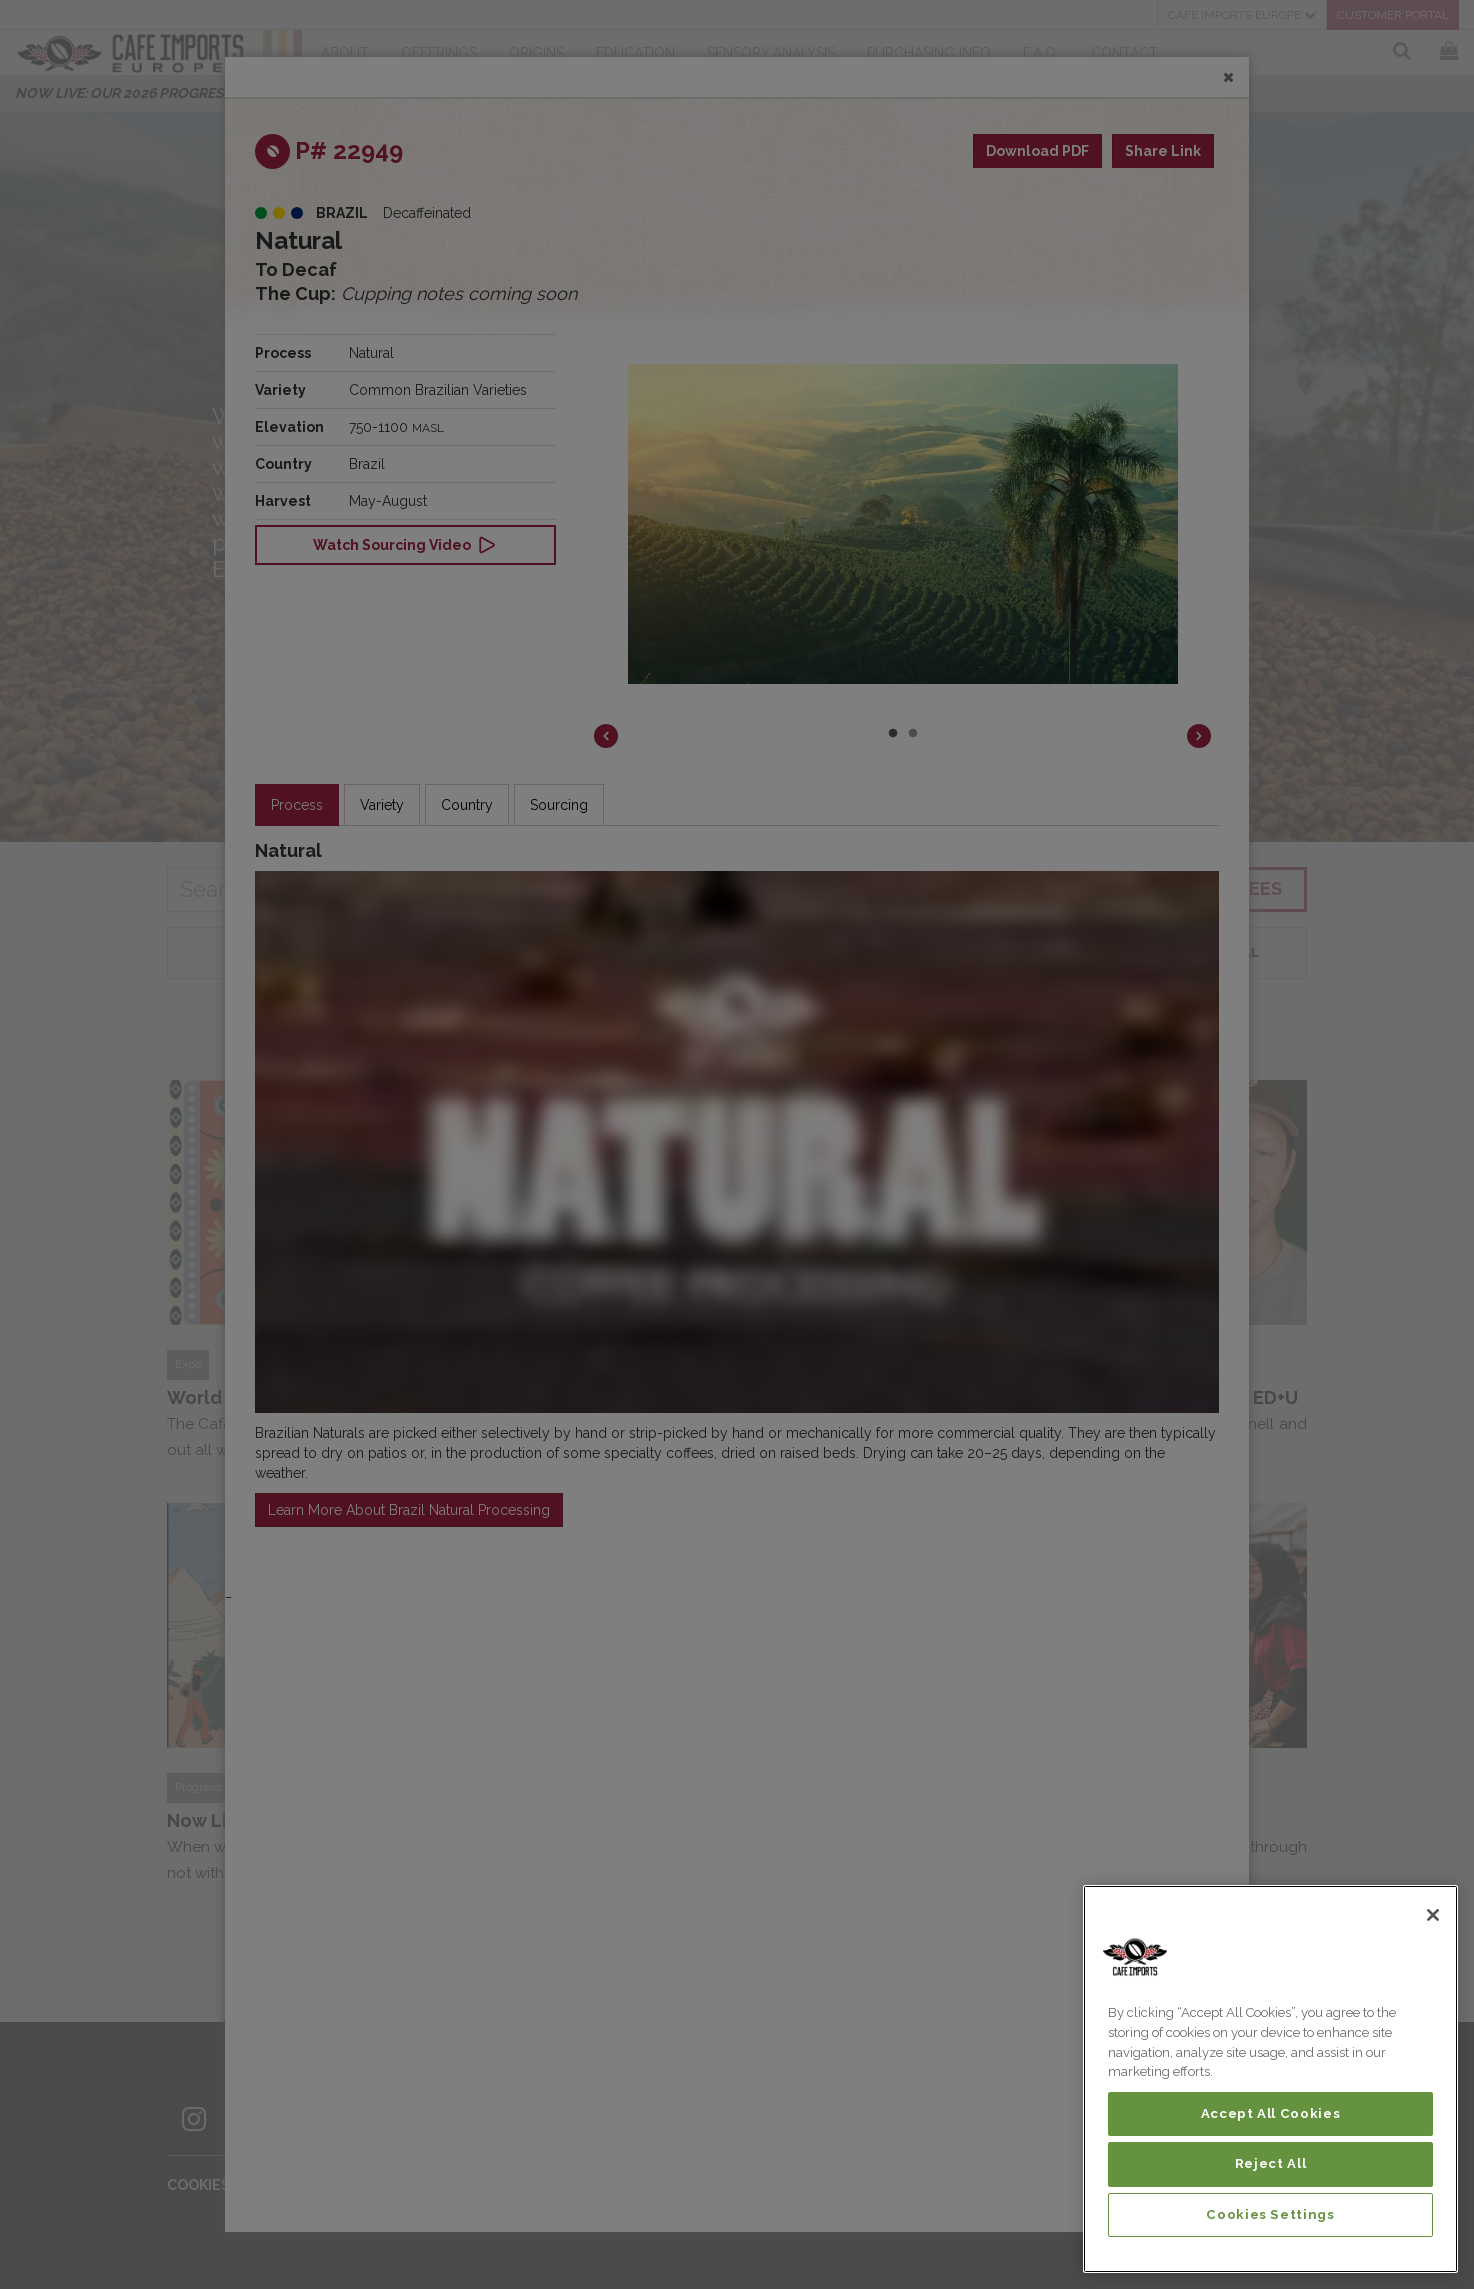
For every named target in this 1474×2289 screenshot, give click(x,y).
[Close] (1433, 1915)
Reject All (1271, 2163)
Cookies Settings (1270, 2214)
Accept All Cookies (1271, 2113)
